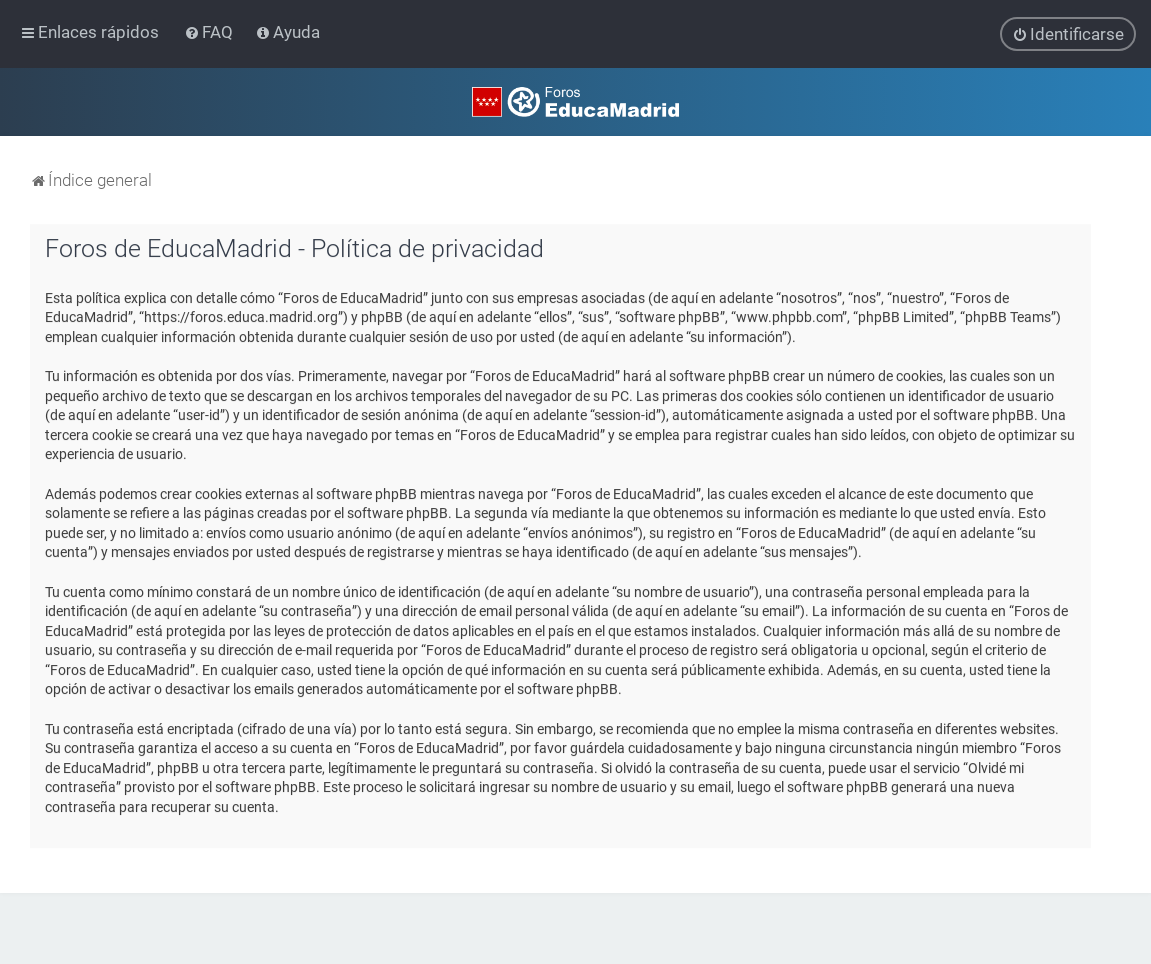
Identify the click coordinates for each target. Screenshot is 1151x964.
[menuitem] (210, 32)
